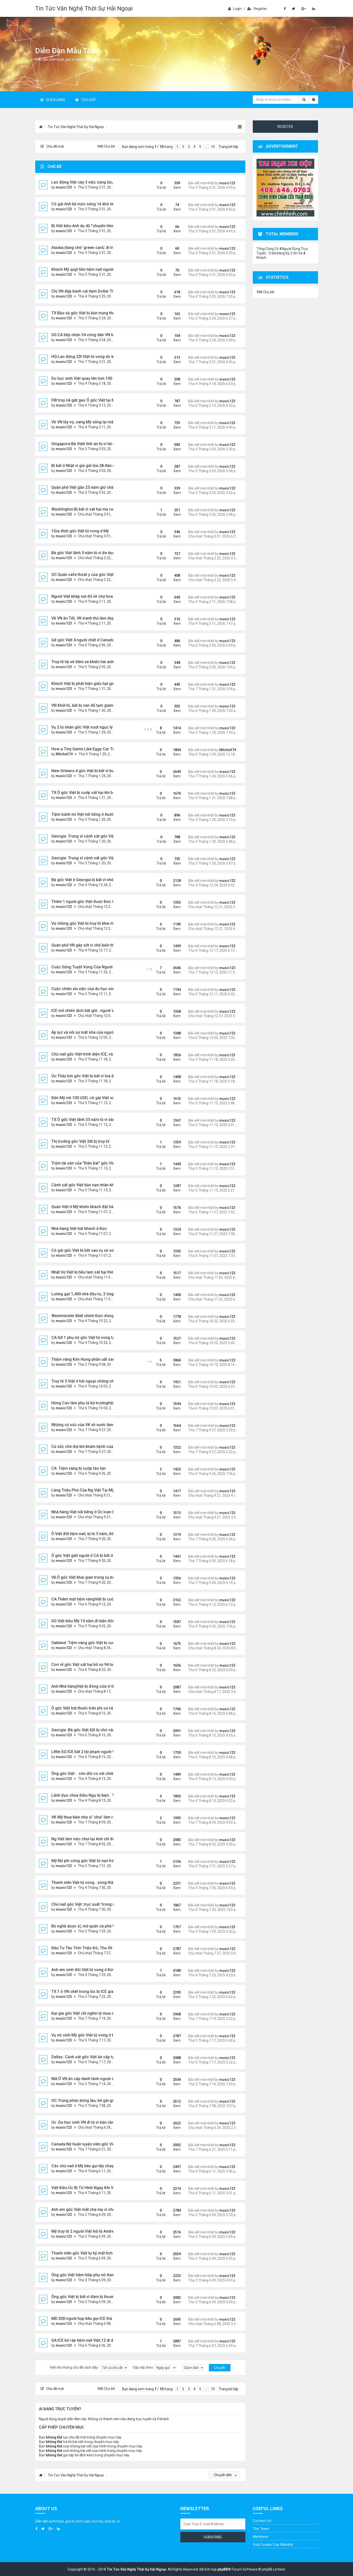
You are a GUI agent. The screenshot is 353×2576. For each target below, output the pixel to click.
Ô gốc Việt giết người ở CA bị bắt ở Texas (88, 1555)
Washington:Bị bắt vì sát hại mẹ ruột (83, 509)
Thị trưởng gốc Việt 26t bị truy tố (80, 1141)
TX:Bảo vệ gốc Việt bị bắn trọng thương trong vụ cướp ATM (104, 313)
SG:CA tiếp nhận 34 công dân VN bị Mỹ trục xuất (94, 334)
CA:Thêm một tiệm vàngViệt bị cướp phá (87, 1599)
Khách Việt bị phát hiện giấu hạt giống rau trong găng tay (102, 683)
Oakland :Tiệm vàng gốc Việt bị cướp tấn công (92, 1642)
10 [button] (213, 147)
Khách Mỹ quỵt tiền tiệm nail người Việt (86, 269)
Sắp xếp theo (155, 2367)
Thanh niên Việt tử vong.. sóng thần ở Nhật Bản (93, 1882)
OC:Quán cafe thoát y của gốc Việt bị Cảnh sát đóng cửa (102, 574)
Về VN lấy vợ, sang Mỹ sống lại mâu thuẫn (89, 422)
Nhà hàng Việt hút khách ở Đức (79, 1228)
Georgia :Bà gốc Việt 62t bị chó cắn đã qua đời (93, 1730)
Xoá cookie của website (273, 2544)
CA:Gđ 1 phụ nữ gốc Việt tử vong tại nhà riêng (92, 1337)
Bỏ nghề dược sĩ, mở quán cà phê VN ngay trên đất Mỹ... (101, 1926)
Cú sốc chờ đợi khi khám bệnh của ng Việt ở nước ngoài (101, 1446)
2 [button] (183, 147)
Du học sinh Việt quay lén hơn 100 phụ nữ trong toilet (99, 378)
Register (257, 9)
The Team (261, 2528)
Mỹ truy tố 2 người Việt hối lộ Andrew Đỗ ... (89, 2231)
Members (260, 2536)
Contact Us (262, 2521)
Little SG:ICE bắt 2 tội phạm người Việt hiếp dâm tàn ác (100, 1751)
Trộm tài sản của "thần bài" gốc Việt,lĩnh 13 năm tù (96, 1163)
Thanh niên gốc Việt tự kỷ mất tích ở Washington (95, 2253)
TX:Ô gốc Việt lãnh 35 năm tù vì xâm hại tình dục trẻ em (101, 1119)
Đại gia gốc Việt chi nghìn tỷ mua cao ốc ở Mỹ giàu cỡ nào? (104, 2013)
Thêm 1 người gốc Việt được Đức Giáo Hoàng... (94, 901)
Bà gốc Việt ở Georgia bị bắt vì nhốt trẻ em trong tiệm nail (103, 879)
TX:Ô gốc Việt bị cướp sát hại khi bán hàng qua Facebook (102, 792)
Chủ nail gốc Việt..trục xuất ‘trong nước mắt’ (91, 1904)
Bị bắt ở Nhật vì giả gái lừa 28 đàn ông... (87, 465)
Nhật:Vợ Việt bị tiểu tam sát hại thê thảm (87, 1272)
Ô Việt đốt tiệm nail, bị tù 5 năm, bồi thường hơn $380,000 (102, 1533)
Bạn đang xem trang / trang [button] (147, 147)
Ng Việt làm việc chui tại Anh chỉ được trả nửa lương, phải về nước (110, 1839)
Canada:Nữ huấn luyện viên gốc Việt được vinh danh (98, 2144)
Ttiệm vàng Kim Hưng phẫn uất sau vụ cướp (90, 1359)
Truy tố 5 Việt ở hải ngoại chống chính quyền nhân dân (100, 1381)
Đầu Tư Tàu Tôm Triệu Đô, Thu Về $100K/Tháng (94, 1948)
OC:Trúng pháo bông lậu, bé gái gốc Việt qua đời (95, 2100)
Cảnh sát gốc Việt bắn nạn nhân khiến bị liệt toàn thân (99, 1185)
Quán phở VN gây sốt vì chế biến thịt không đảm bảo (98, 945)
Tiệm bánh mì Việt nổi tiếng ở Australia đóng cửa (95, 814)
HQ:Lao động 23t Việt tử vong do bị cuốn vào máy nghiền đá (105, 356)
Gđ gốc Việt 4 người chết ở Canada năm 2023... (93, 640)
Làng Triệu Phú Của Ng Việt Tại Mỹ (82, 1490)
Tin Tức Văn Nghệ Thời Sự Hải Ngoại (84, 8)
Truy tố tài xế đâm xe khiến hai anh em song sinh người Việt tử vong (112, 661)
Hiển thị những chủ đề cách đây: (89, 2367)
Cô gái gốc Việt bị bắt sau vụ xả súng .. (86, 1250)
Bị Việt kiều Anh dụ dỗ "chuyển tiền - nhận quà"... (94, 225)
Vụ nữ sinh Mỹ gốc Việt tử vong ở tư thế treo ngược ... (99, 2035)
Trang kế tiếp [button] (228, 147)
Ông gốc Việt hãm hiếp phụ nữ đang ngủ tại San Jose (99, 2275)
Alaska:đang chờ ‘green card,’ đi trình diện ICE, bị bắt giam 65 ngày (111, 247)
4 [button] (194, 147)
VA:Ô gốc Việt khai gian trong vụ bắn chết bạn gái (95, 1577)
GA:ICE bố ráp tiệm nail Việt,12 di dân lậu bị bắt (93, 2340)
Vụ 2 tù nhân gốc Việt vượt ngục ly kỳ (84, 727)
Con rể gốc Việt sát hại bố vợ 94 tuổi (83, 1664)
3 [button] (189, 147)
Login (235, 9)
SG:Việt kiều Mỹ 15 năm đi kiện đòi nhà (86, 1621)
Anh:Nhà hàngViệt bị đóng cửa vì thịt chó (88, 1686)
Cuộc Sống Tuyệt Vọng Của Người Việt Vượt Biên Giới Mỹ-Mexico (109, 967)
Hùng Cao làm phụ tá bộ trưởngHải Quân (87, 1403)
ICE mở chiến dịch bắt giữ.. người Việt (85, 1010)
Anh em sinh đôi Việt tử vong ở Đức (83, 1969)
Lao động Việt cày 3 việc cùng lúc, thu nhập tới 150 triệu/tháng (107, 182)
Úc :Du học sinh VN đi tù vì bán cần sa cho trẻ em (95, 2122)
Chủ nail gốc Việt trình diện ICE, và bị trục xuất (92, 1054)
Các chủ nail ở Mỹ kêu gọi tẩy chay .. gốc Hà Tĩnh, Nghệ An (104, 2166)
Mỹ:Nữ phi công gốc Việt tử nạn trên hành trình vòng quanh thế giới (111, 1860)
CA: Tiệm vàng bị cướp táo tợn (78, 1468)
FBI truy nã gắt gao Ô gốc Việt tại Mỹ (84, 400)
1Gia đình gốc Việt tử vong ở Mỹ (80, 531)
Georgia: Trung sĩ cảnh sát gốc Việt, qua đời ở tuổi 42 (99, 836)
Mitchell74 (64, 754)
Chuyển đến (225, 2475)
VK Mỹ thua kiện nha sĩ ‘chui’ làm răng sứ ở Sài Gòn (97, 1817)
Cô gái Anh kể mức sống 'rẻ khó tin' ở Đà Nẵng (93, 204)
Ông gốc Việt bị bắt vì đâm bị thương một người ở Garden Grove (108, 2296)
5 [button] (200, 147)
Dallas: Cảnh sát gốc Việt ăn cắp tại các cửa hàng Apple (101, 2057)
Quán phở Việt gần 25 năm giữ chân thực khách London (101, 487)
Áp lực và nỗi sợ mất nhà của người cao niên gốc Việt (99, 1032)
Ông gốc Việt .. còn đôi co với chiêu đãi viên (90, 1773)
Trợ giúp (85, 100)
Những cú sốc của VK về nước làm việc (86, 1424)
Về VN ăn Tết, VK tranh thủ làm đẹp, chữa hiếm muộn (99, 618)
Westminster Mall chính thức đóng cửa (86, 1315)
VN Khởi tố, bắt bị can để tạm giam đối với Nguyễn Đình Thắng (107, 705)
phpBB (223, 2569)
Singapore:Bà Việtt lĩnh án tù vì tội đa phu (88, 443)
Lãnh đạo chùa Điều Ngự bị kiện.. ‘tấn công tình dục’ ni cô (103, 1795)
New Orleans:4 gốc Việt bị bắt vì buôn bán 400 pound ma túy (105, 770)
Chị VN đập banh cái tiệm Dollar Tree (84, 291)
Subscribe (213, 2537)
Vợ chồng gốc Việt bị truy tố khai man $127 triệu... (96, 923)
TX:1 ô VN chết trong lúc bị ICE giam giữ (87, 1991)
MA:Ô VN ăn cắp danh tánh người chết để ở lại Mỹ (95, 2078)
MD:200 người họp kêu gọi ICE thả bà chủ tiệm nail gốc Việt (104, 2318)
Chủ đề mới (52, 146)
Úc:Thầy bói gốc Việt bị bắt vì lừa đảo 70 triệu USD (96, 1076)
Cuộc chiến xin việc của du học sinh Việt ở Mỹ (92, 988)
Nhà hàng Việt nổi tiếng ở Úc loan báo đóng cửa (94, 1512)
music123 (64, 187)
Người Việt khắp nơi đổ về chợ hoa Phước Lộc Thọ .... (98, 596)
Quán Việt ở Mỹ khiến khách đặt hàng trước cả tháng (98, 1206)
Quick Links (52, 100)
